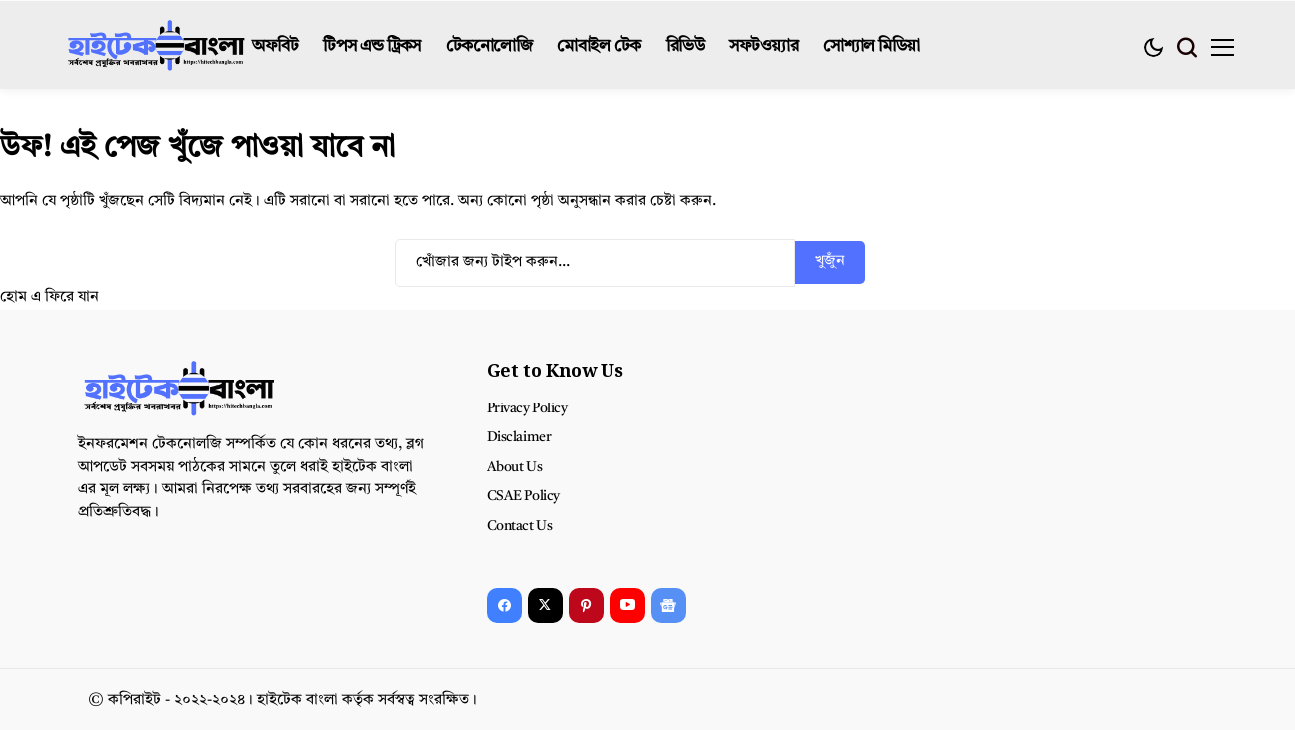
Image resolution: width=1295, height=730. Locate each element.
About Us (515, 467)
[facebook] (504, 605)
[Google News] (668, 605)
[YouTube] (627, 605)
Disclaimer (519, 437)
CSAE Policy (523, 496)
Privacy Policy (527, 408)
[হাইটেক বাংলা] (157, 47)
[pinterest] (586, 605)
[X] (545, 605)
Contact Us (520, 526)
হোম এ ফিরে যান (49, 297)
